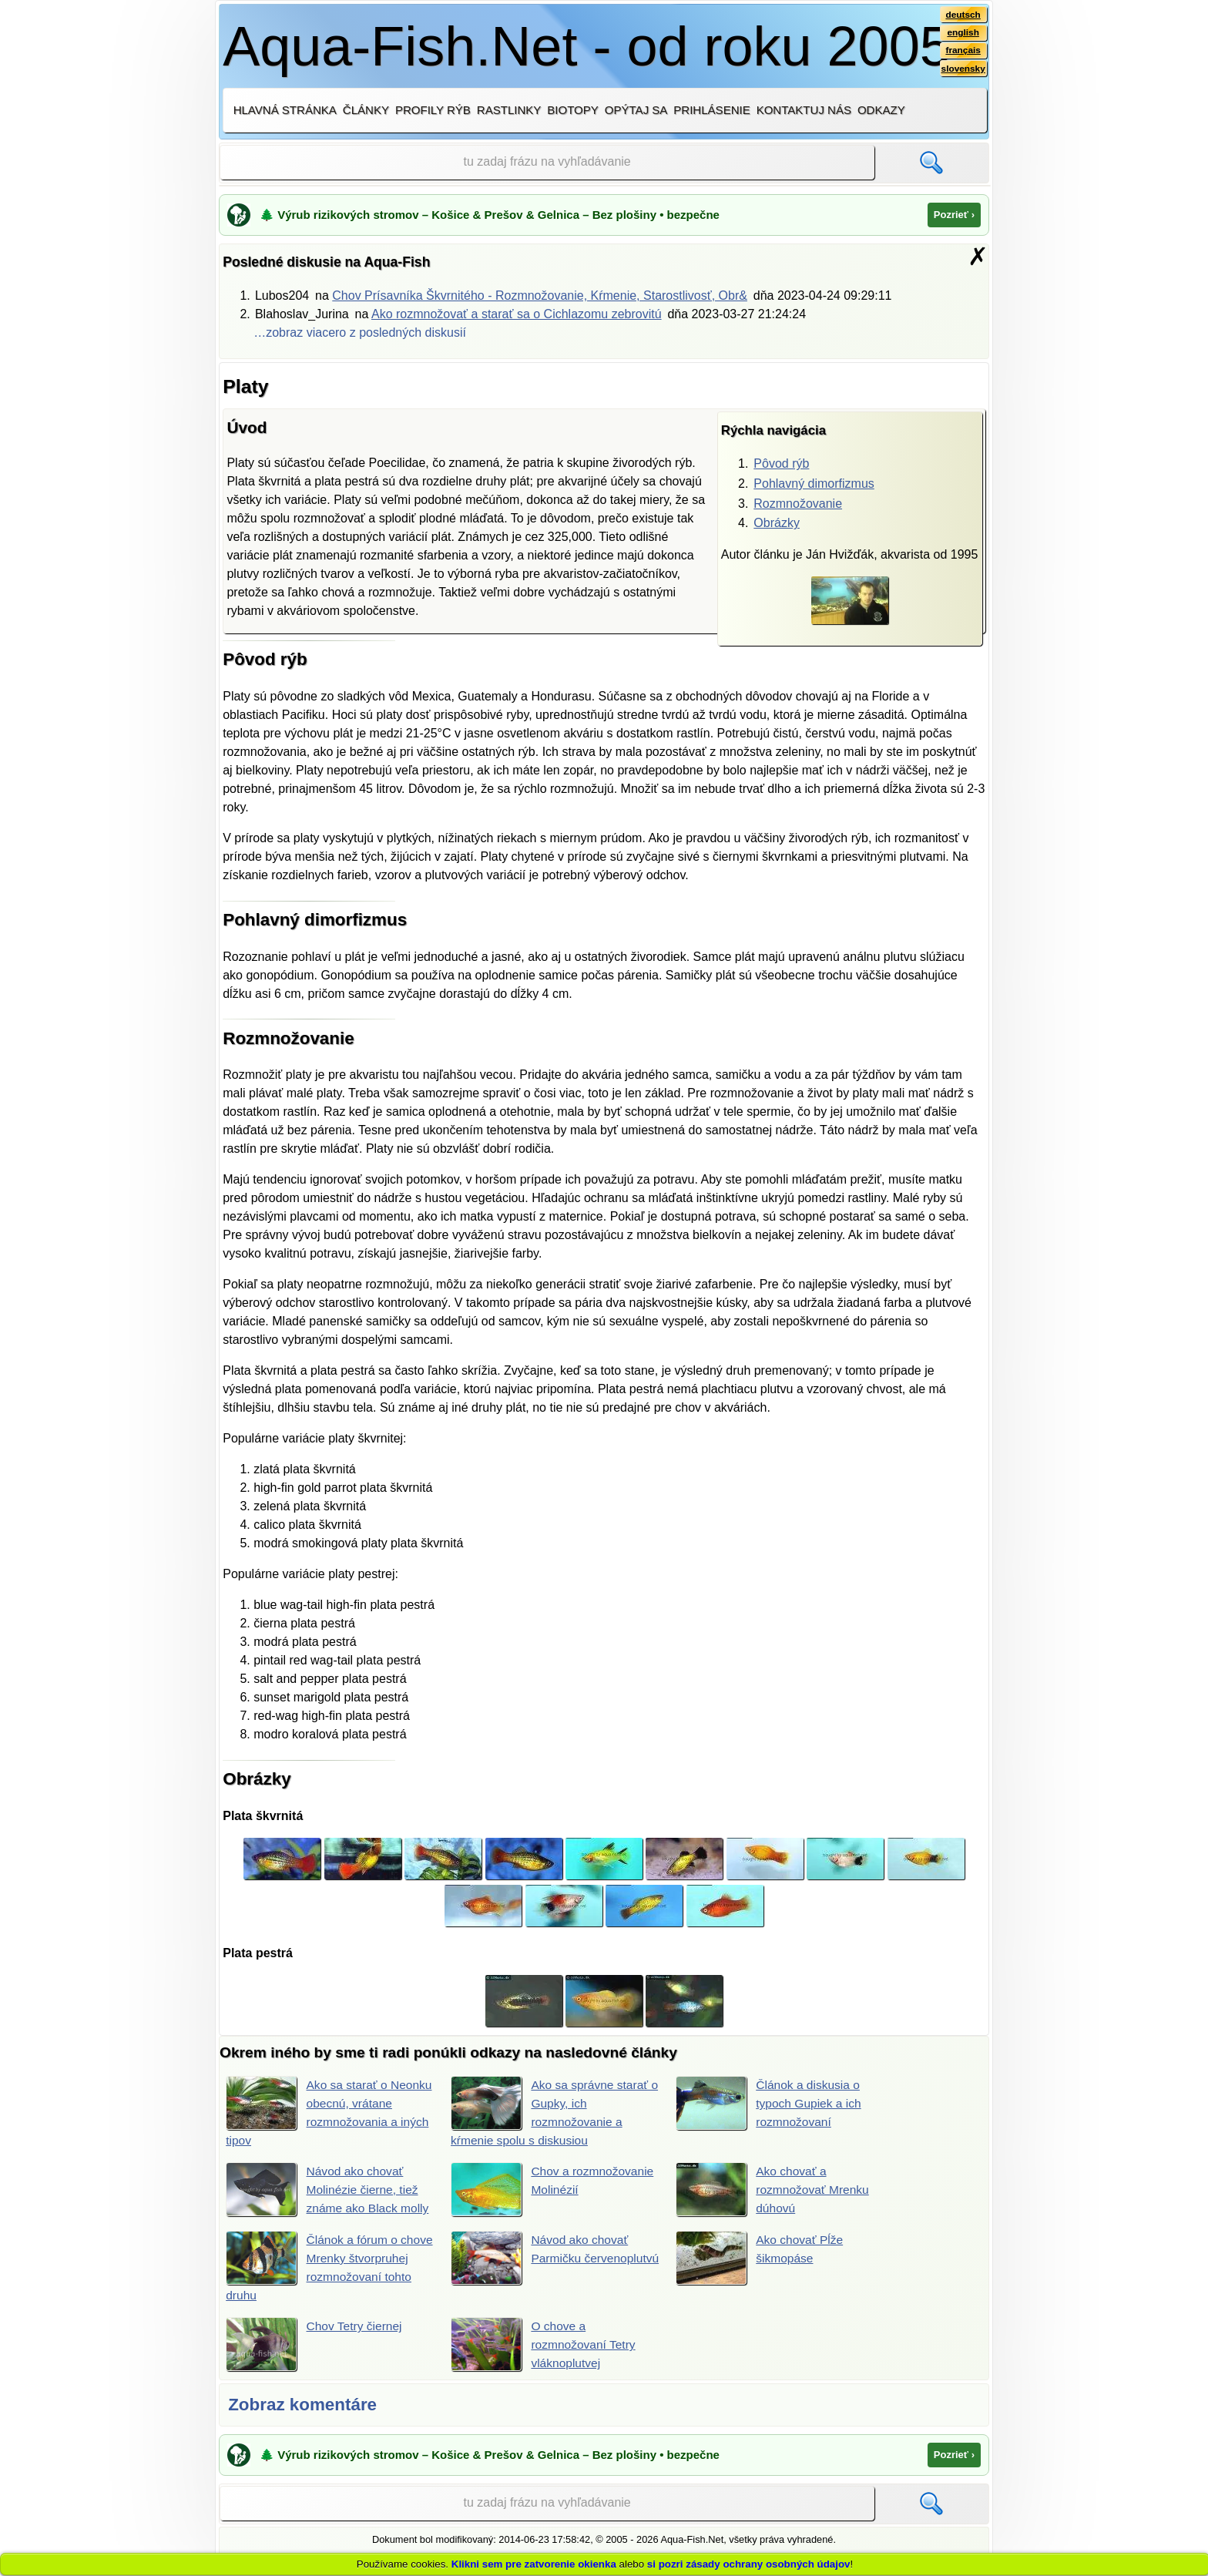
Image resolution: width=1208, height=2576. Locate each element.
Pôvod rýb (781, 463)
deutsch (963, 14)
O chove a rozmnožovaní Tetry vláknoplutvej (545, 2346)
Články (366, 109)
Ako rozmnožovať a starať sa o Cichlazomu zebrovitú (516, 314)
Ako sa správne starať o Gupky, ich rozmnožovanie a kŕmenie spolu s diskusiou (551, 2111)
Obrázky (776, 522)
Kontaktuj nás (804, 109)
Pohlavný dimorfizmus (813, 483)
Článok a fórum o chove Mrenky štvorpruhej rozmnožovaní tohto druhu (313, 2267)
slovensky (962, 70)
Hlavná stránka (285, 109)
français (963, 51)
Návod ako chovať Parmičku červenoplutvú (541, 2258)
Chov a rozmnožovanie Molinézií (554, 2190)
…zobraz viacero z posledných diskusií (359, 332)
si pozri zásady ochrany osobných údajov (749, 2564)
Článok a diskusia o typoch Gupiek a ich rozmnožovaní (770, 2103)
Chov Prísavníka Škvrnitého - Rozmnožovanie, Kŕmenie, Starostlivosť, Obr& (539, 295)
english (962, 33)
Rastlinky (509, 109)
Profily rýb (433, 109)
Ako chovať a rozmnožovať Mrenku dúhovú (774, 2190)
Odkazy (881, 109)
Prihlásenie (711, 109)
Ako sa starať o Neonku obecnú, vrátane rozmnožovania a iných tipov (311, 2111)
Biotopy (573, 109)
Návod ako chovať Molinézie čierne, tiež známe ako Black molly (329, 2190)
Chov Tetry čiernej (315, 2346)
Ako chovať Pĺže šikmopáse (761, 2258)
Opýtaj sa (636, 109)
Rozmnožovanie (797, 503)
